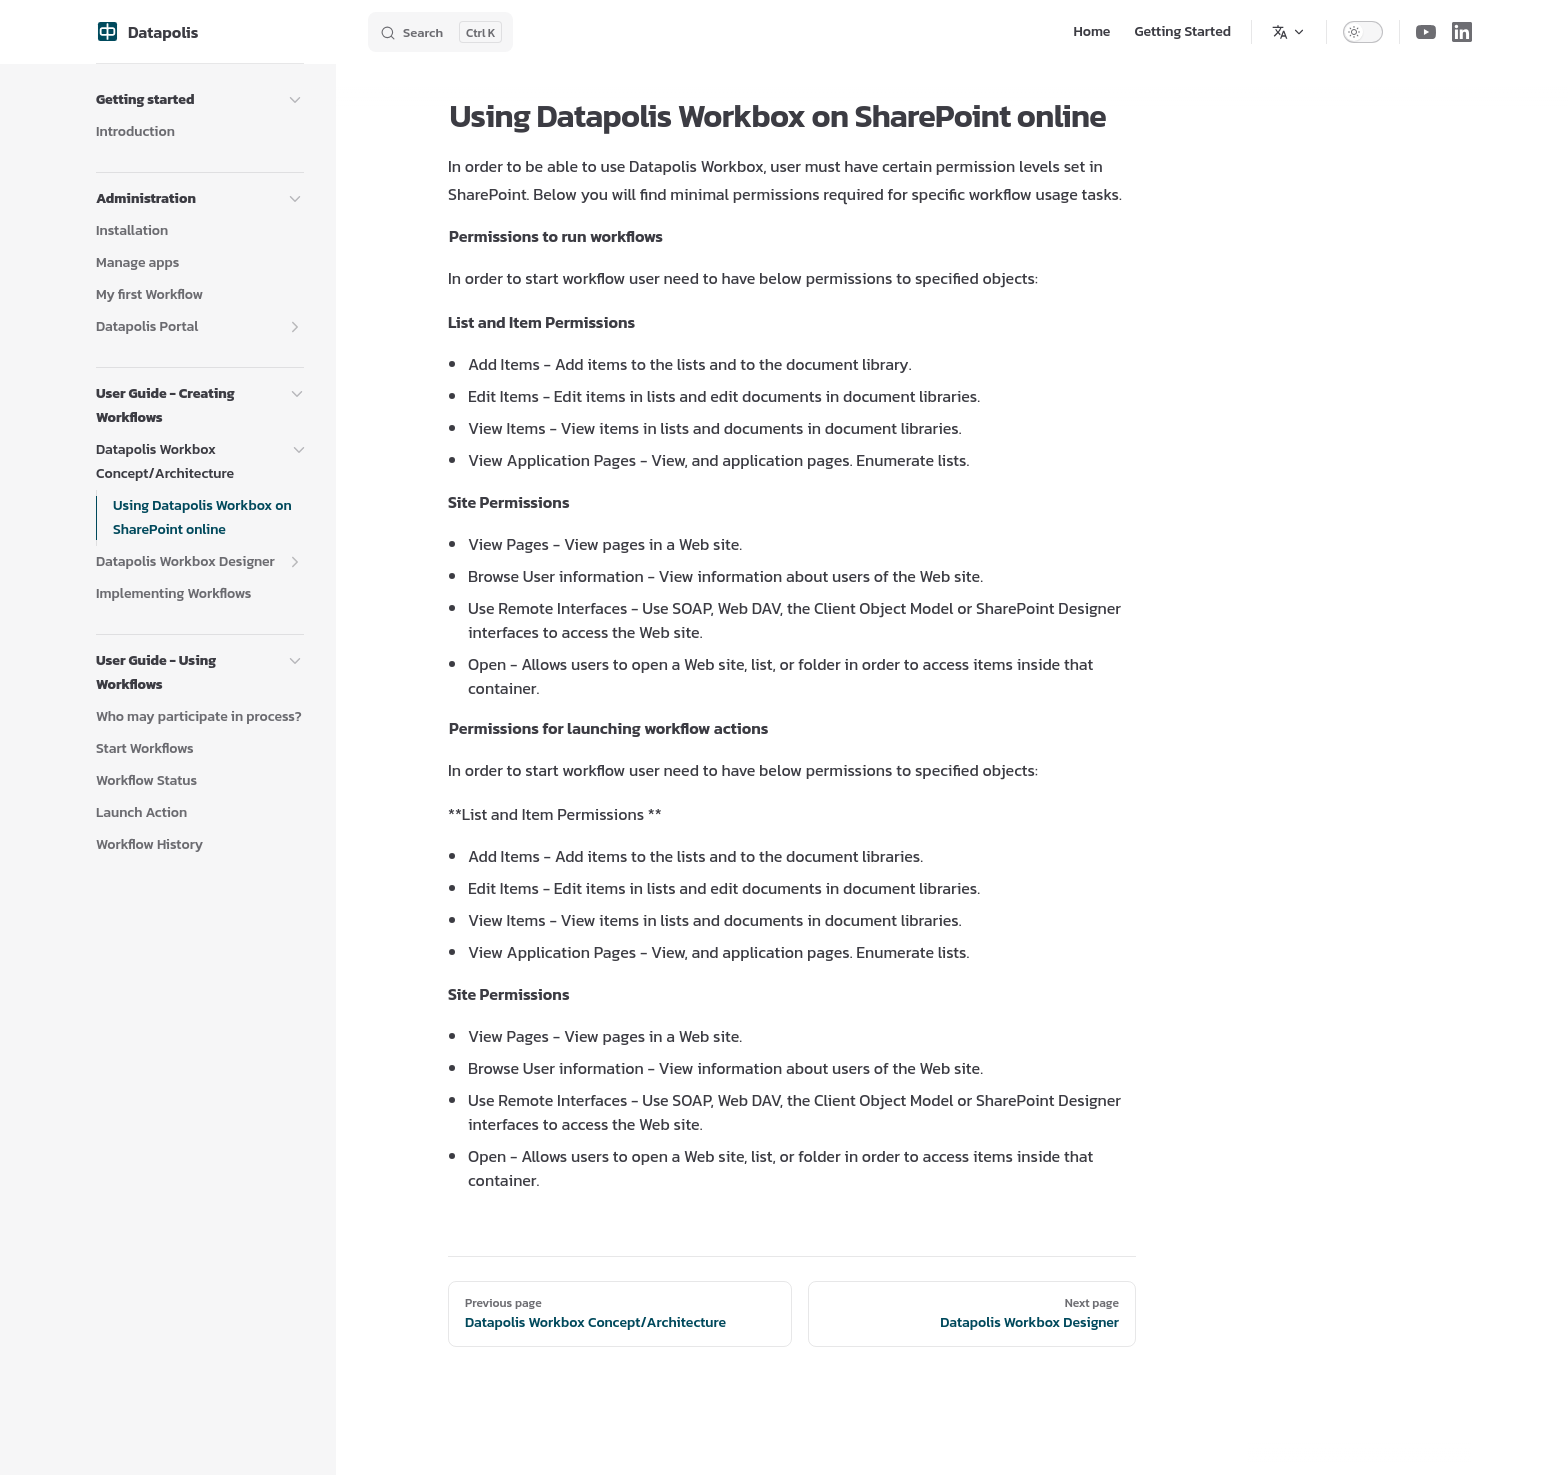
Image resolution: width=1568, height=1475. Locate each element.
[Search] (440, 32)
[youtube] (1426, 32)
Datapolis (147, 32)
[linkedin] (1462, 32)
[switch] (1363, 32)
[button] (295, 100)
